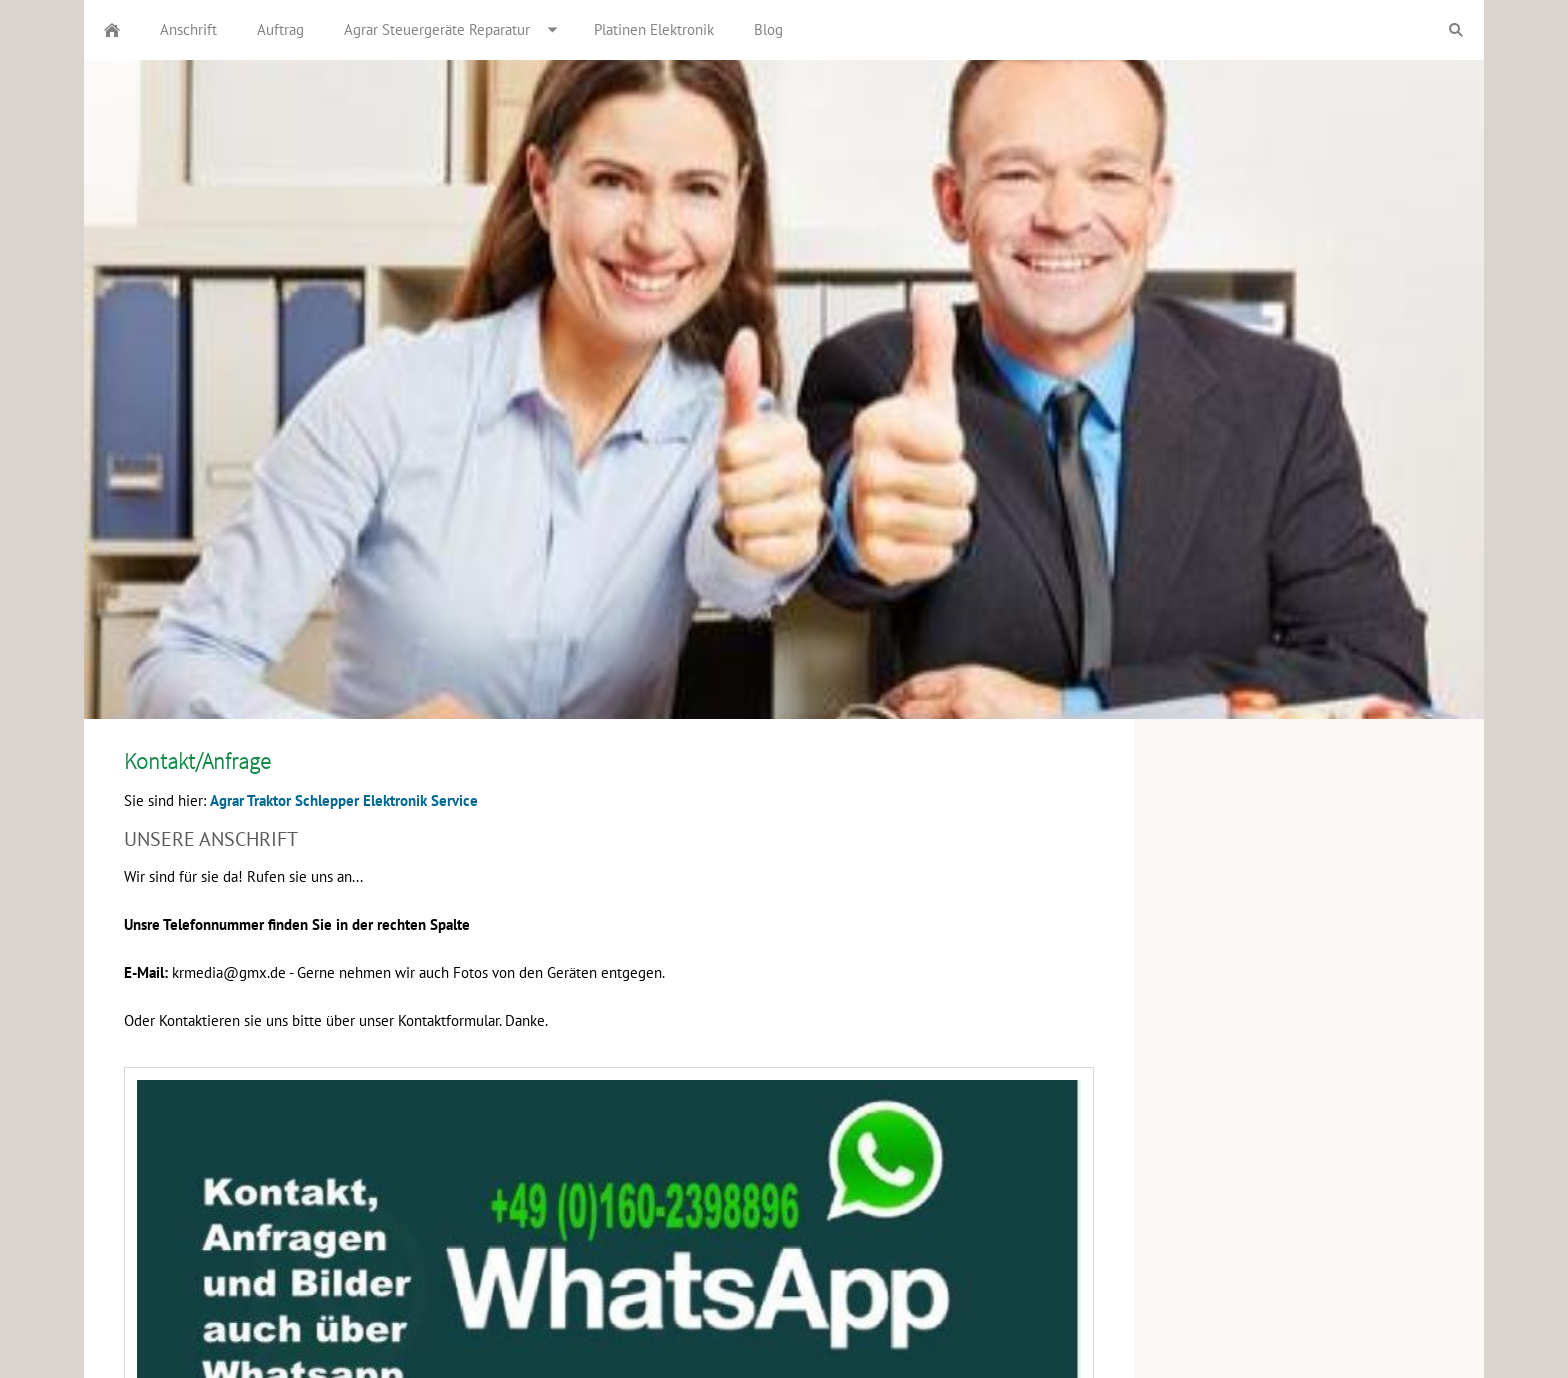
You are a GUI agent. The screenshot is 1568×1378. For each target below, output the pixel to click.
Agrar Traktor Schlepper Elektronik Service (344, 800)
